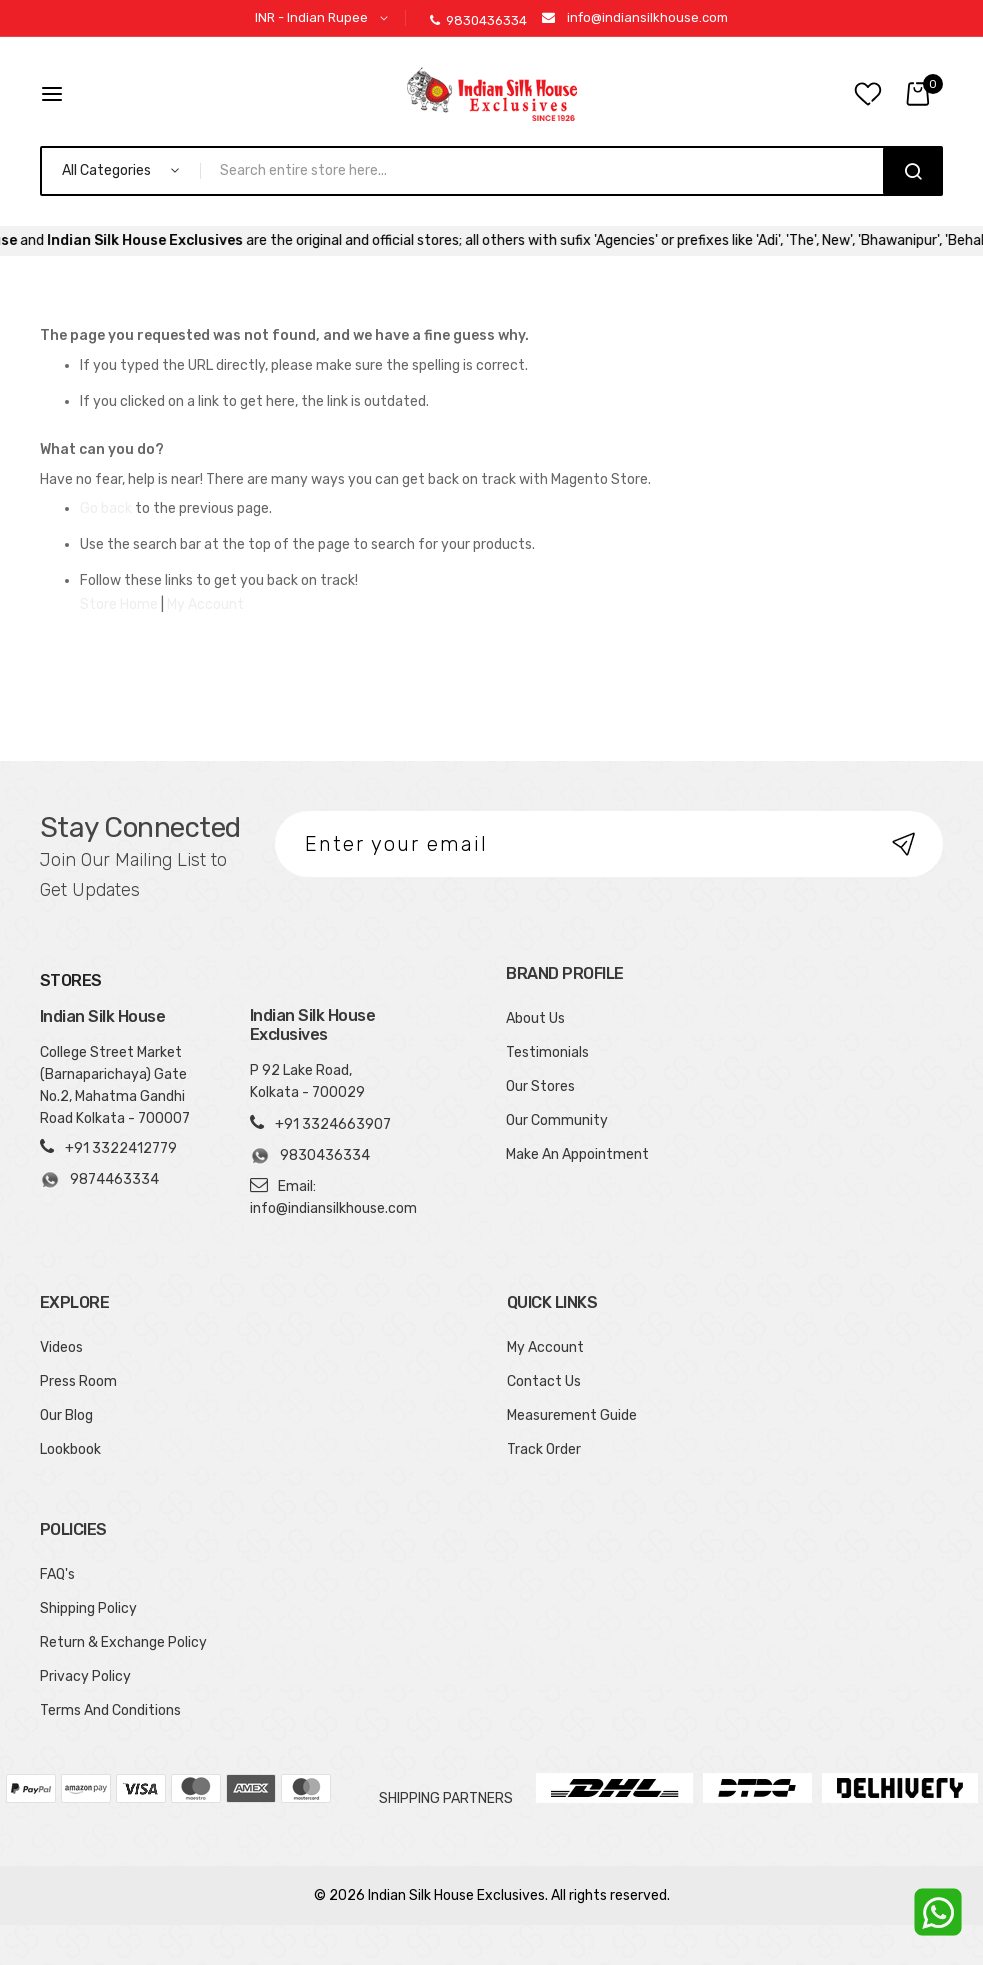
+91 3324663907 (333, 1124)
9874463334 (99, 1180)
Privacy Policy (85, 1676)
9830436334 (478, 20)
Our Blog (66, 1415)
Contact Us (544, 1381)
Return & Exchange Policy (123, 1642)
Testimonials (547, 1052)
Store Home (119, 604)
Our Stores (540, 1086)
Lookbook (70, 1449)
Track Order (544, 1449)
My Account (205, 604)
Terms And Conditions (110, 1710)
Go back (106, 508)
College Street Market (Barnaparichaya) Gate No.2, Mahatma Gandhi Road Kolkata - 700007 (115, 1085)
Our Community (557, 1120)
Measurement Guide (572, 1415)
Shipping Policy (88, 1608)
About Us (535, 1018)
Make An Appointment (577, 1154)
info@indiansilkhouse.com (647, 17)
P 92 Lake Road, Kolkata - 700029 (307, 1081)
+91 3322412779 (121, 1148)
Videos (61, 1347)
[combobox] (551, 171)
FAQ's (57, 1574)
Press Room (78, 1381)
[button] (325, 18)
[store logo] (492, 94)
